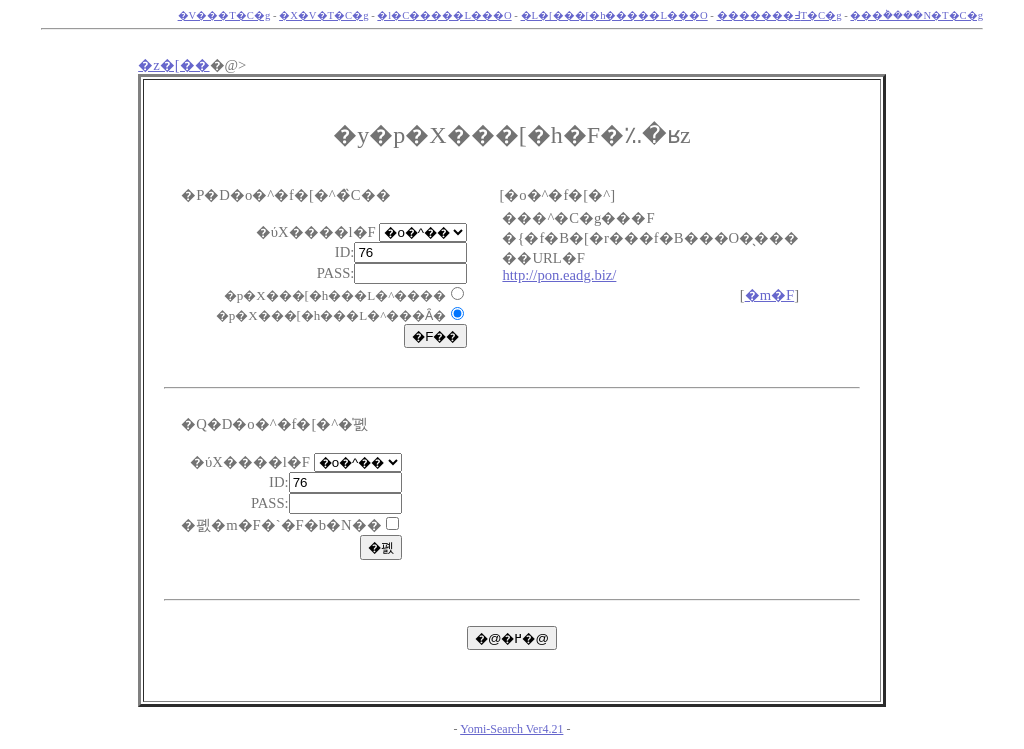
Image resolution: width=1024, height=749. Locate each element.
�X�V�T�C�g (323, 15)
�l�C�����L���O (444, 15)
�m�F (770, 295)
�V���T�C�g (224, 15)
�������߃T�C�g (779, 15)
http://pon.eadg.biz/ (559, 275)
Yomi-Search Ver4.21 (511, 729)
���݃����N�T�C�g (916, 15)
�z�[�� (173, 65)
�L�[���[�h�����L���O (614, 15)
